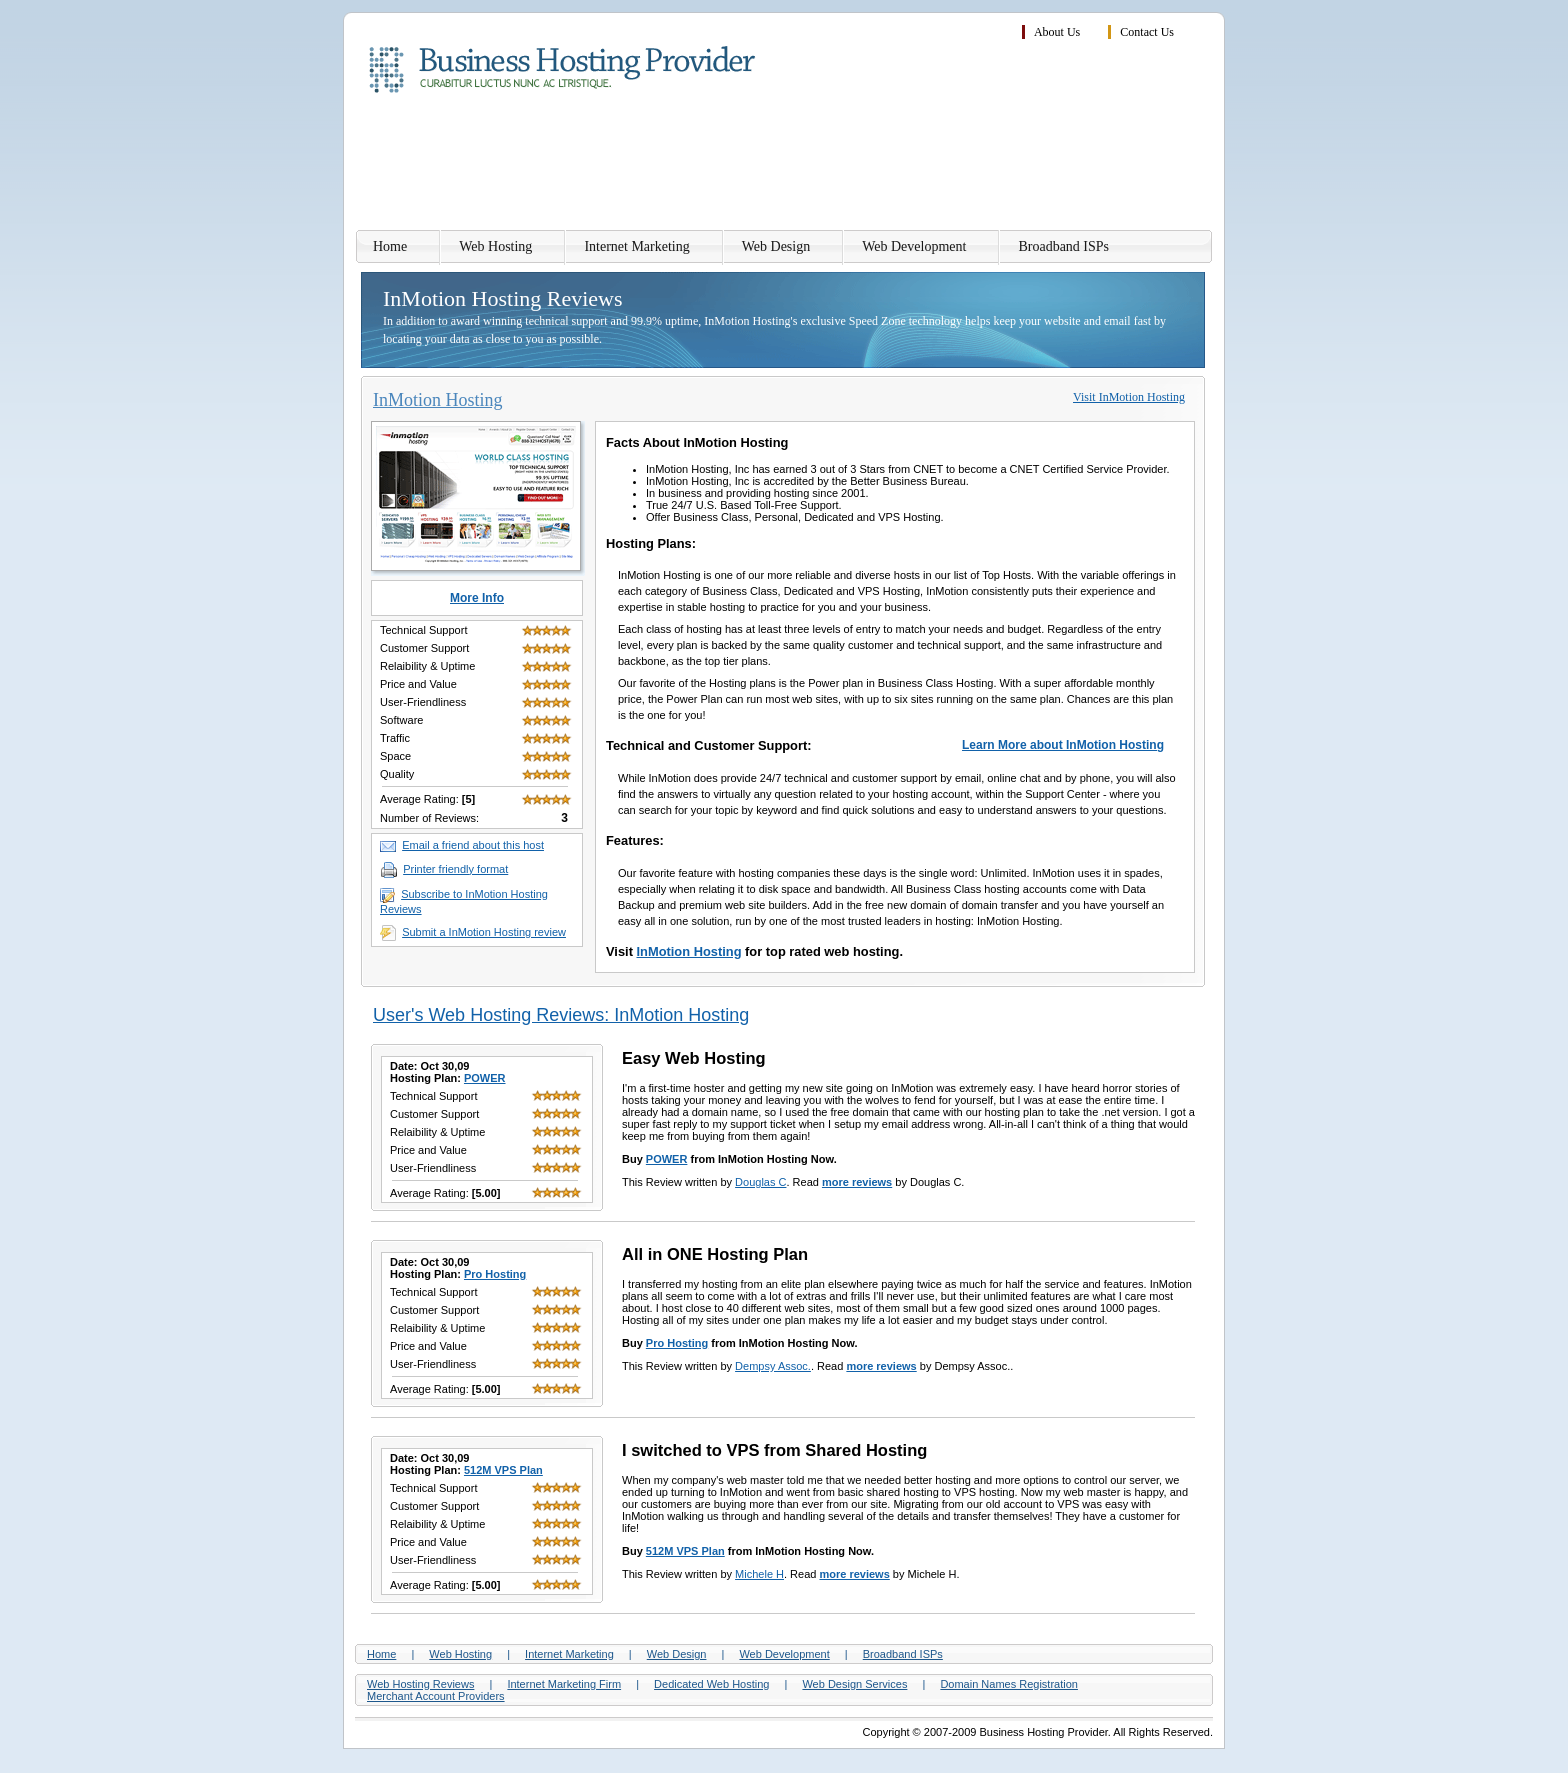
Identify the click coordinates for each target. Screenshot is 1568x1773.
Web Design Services (854, 1684)
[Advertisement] (849, 165)
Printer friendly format (455, 869)
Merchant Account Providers (436, 1696)
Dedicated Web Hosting (711, 1684)
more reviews (857, 1182)
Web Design (776, 246)
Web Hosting (495, 246)
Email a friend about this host (473, 845)
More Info (477, 598)
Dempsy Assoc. (773, 1366)
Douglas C (760, 1182)
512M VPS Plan (503, 1470)
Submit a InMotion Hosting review (484, 932)
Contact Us (1147, 32)
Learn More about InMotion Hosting (1063, 745)
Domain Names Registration (1009, 1684)
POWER (485, 1078)
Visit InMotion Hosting (1129, 397)
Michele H (759, 1574)
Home (390, 246)
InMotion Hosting (689, 951)
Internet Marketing (636, 246)
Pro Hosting (495, 1274)
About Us (1057, 32)
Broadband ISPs (1063, 246)
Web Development (914, 246)
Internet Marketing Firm (564, 1684)
